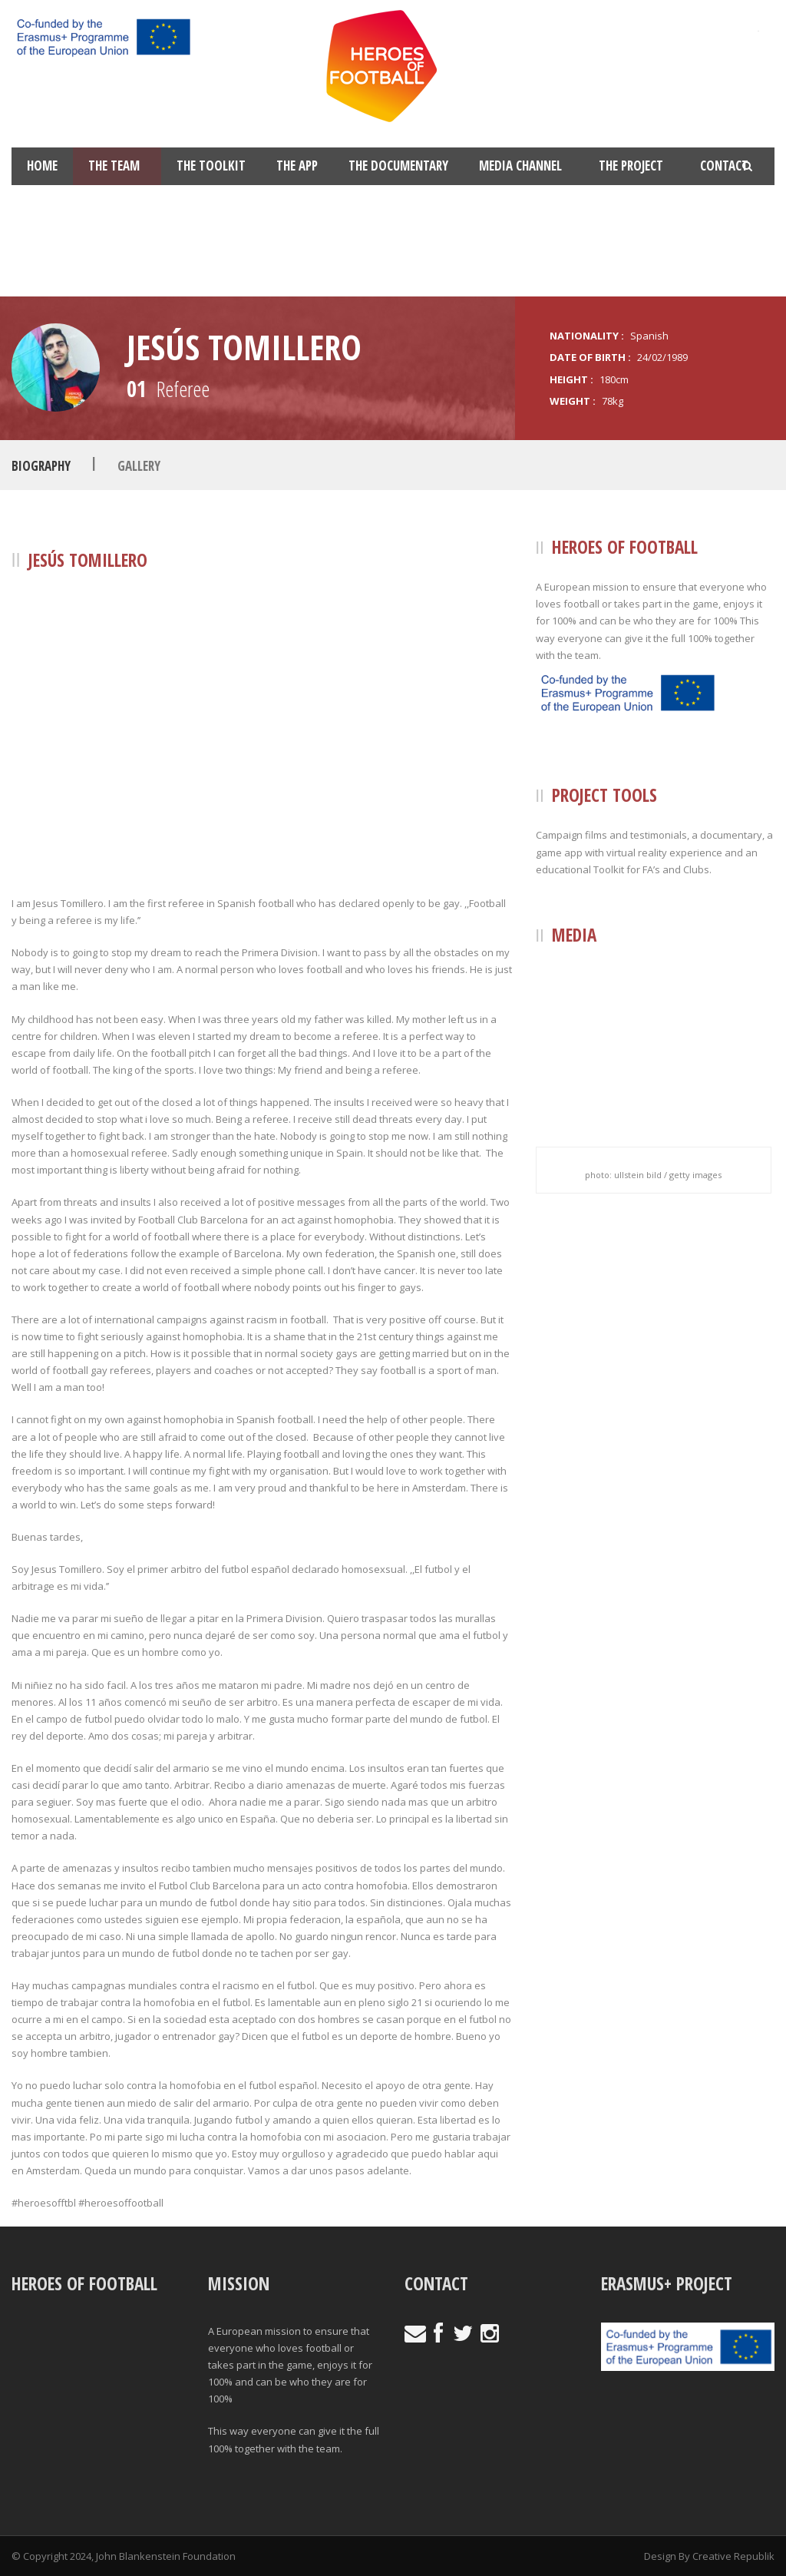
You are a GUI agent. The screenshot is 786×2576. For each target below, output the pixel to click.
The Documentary (398, 165)
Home (42, 165)
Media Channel (520, 165)
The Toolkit (211, 165)
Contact (724, 165)
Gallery (138, 466)
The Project (631, 165)
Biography (41, 466)
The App (297, 165)
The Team (114, 165)
